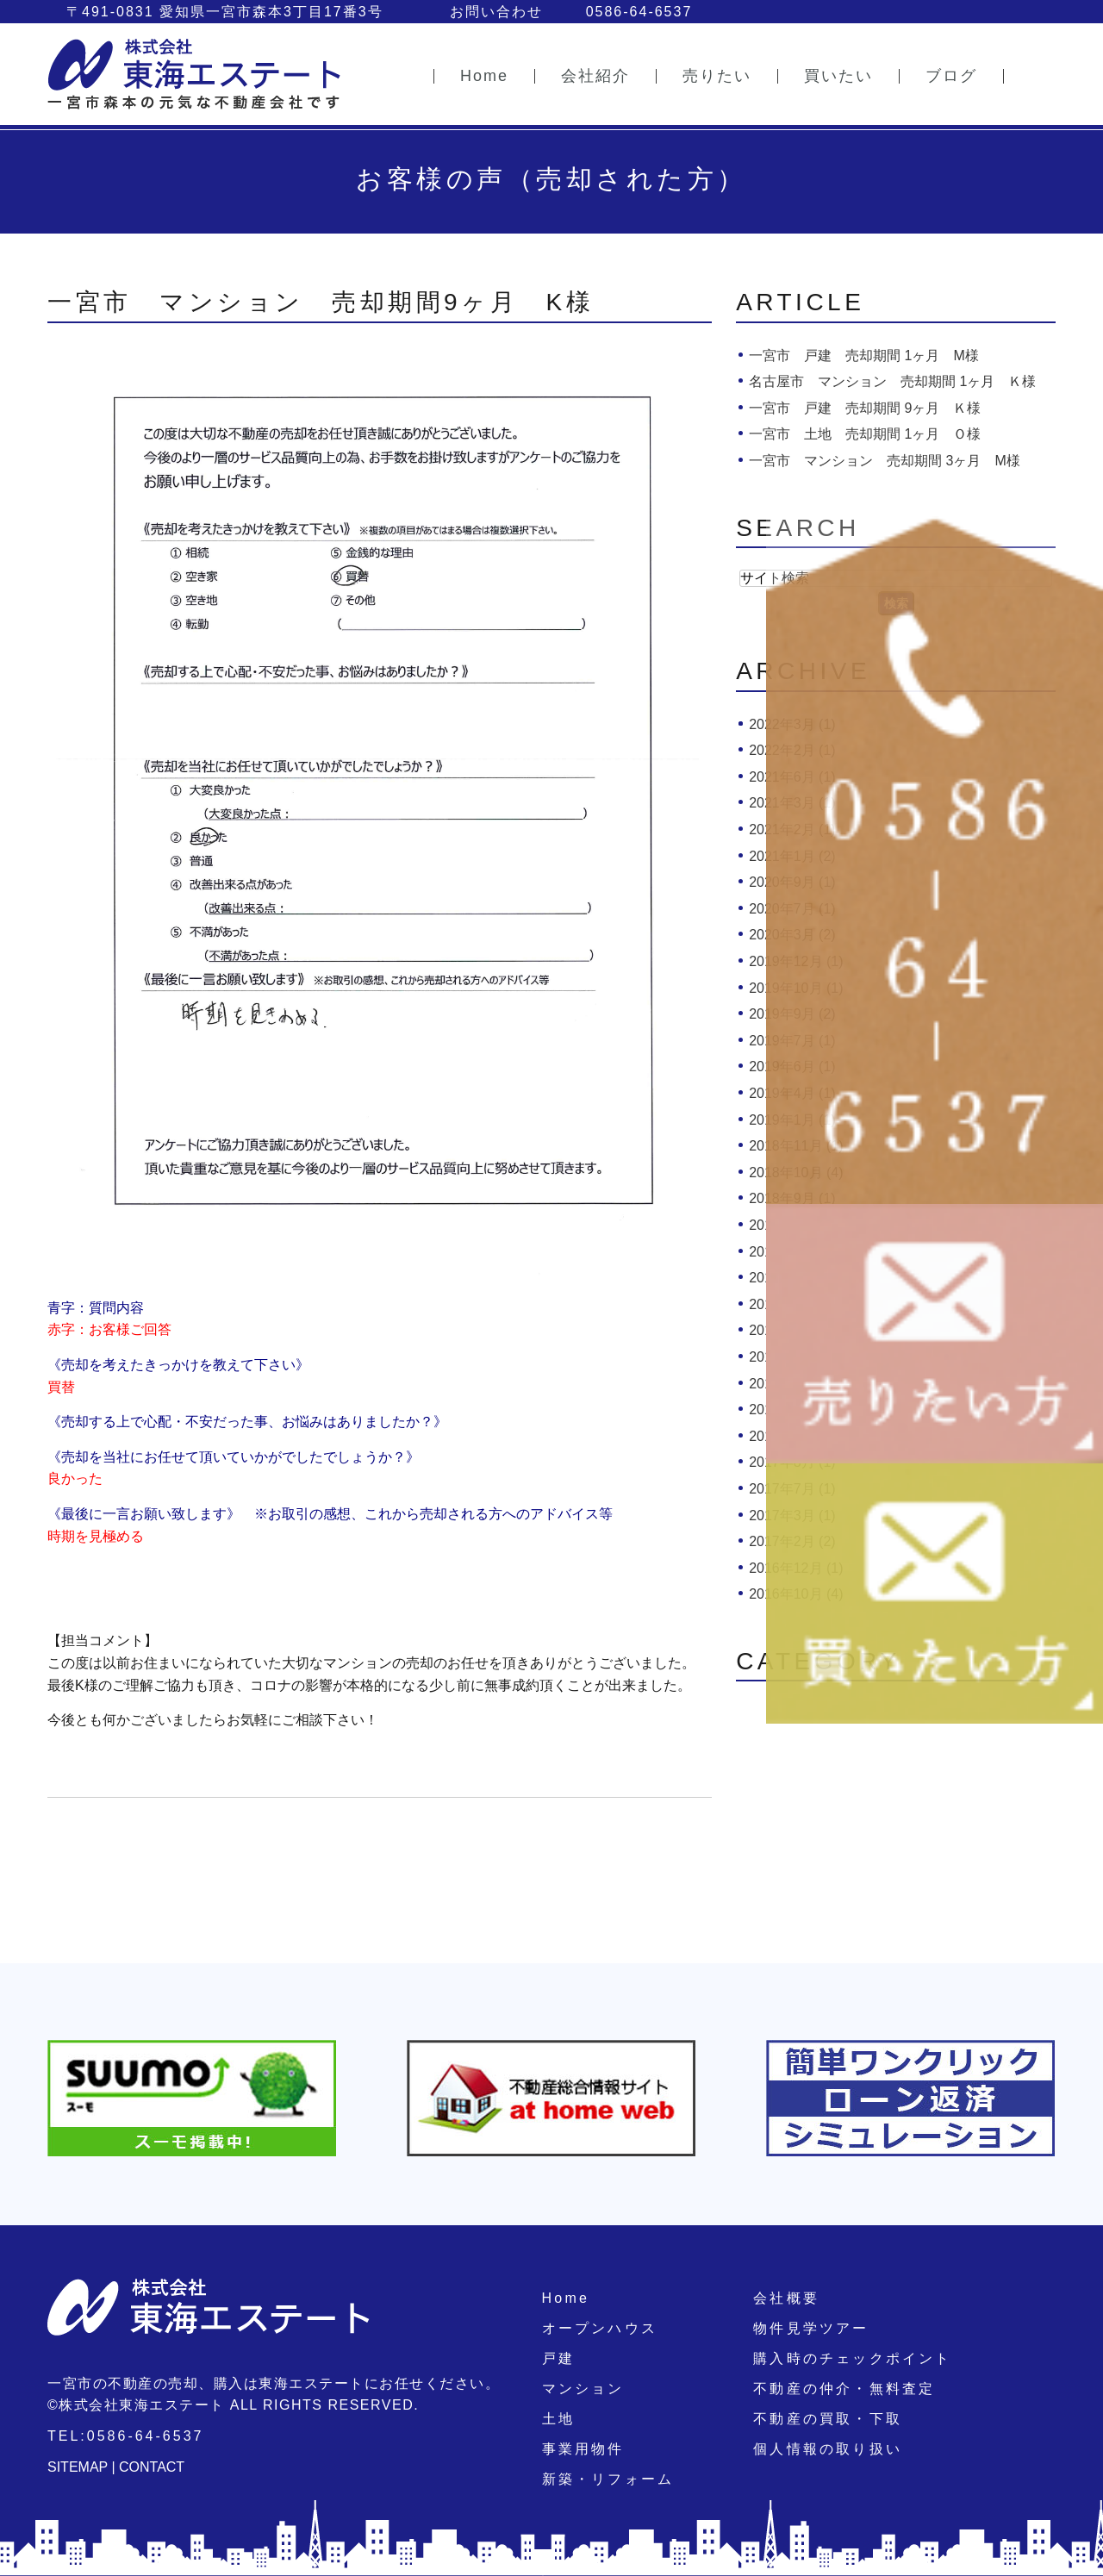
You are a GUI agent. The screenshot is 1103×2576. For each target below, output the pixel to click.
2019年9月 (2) (792, 1014)
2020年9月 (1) (792, 882)
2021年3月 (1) (792, 802)
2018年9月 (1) (792, 1198)
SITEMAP (77, 2467)
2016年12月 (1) (796, 1568)
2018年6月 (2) (792, 1277)
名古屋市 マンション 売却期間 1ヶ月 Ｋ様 (892, 381)
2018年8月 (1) (792, 1225)
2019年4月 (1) (792, 1093)
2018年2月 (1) (792, 1330)
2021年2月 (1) (792, 829)
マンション (583, 2388)
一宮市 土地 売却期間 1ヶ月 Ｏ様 (865, 434)
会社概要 (786, 2298)
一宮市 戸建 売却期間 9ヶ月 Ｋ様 (865, 408)
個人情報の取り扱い (827, 2449)
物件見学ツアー (811, 2328)
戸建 (558, 2358)
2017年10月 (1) (796, 1409)
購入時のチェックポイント (852, 2358)
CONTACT (151, 2467)
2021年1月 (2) (792, 856)
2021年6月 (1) (792, 777)
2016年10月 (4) (796, 1594)
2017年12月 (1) (796, 1383)
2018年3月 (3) (792, 1304)
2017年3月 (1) (792, 1515)
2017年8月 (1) (792, 1462)
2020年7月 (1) (792, 908)
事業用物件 (583, 2449)
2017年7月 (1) (792, 1488)
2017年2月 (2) (792, 1541)
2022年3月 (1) (792, 724)
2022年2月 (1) (792, 750)
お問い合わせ (496, 11)
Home (565, 2298)
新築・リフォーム (608, 2479)
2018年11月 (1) (796, 1145)
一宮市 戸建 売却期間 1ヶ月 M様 (864, 355)
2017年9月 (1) (792, 1436)
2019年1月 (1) (792, 1120)
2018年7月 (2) (792, 1251)
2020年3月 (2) (792, 934)
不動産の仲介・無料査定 (844, 2388)
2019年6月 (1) (792, 1066)
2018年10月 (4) (796, 1172)
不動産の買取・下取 (827, 2418)
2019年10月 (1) (796, 988)
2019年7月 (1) (792, 1040)
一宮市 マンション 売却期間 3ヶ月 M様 (884, 460)
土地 (558, 2418)
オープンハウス (599, 2328)
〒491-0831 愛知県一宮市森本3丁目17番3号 (224, 11)
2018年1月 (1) (792, 1357)
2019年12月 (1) (796, 961)
